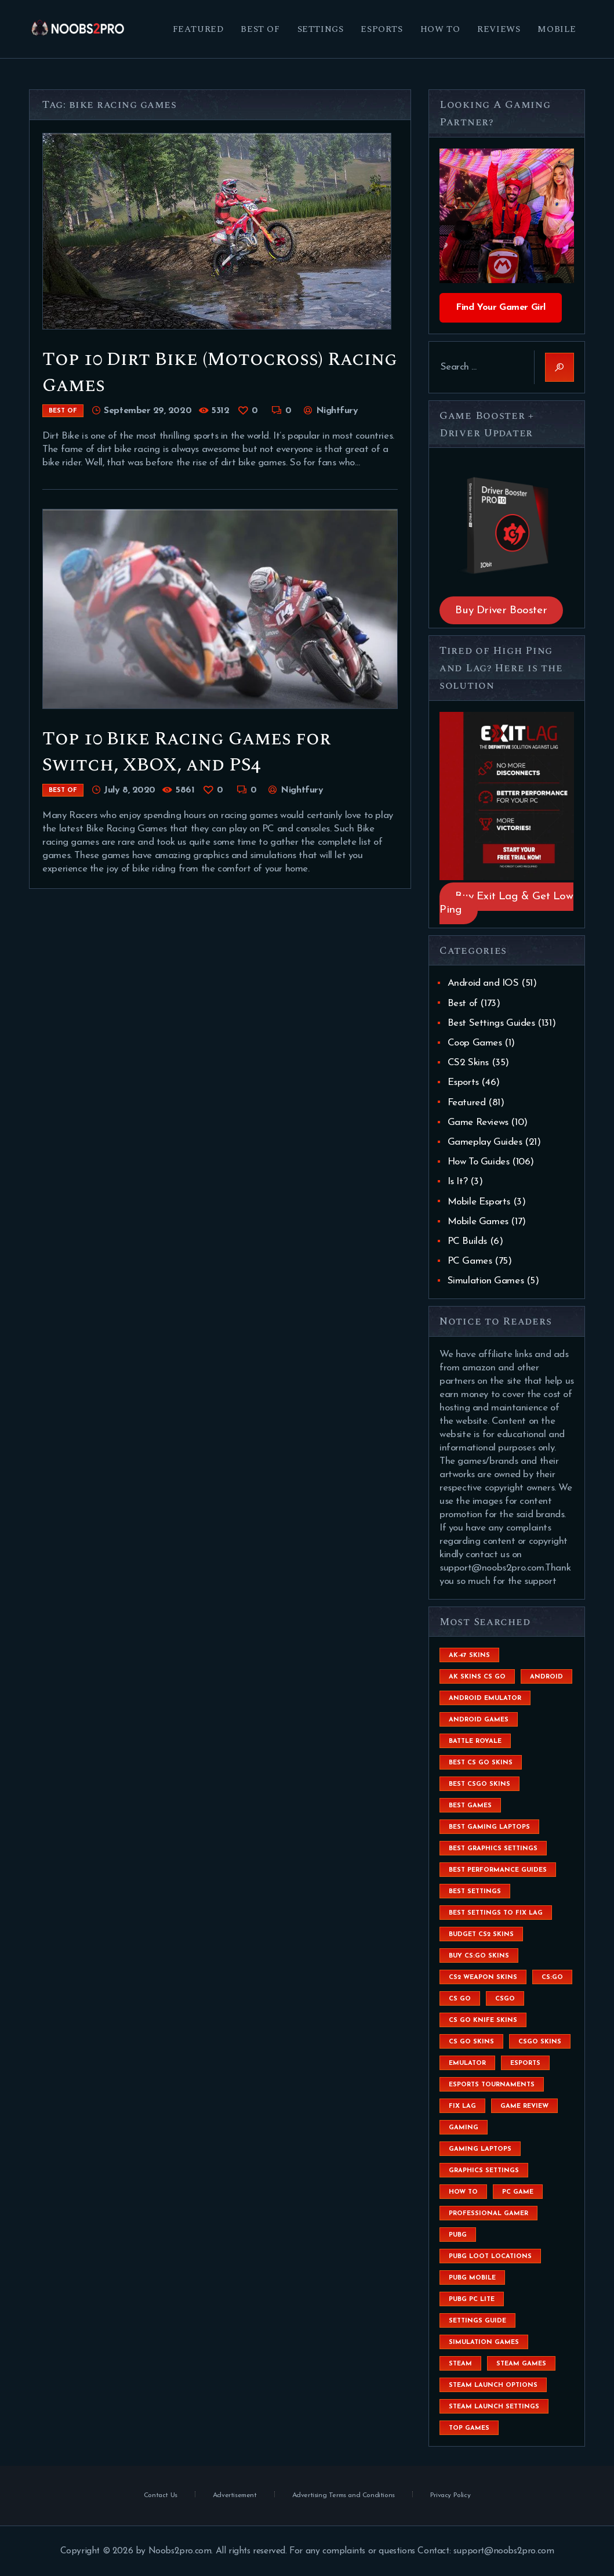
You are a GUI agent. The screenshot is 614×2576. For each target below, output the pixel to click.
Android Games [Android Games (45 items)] (478, 1720)
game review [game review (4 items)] (524, 2106)
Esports (463, 1082)
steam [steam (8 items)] (460, 2364)
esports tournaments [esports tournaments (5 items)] (492, 2085)
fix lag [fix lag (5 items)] (462, 2106)
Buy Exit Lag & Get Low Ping (506, 903)
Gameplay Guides (485, 1142)
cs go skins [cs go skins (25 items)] (471, 2042)
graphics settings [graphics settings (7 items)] (484, 2171)
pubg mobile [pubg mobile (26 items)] (472, 2278)
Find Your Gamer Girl (501, 307)
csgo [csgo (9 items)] (505, 1999)
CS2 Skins (468, 1063)
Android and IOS (483, 983)
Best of (63, 411)
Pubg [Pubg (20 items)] (458, 2235)
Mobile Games (478, 1222)
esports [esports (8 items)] (525, 2063)
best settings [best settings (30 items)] (475, 1891)
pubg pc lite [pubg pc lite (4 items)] (472, 2299)
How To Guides (479, 1162)
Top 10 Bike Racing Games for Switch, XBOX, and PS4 (186, 752)
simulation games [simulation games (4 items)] (484, 2342)
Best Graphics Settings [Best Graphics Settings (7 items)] (493, 1849)
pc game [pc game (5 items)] (517, 2192)
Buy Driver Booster (501, 610)
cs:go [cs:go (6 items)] (552, 1977)
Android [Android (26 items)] (546, 1677)
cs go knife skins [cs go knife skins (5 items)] (483, 2020)
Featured (467, 1103)
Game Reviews (478, 1122)
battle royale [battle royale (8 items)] (475, 1741)
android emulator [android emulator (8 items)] (485, 1698)
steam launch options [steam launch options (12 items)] (493, 2385)
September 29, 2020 (147, 410)
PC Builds (467, 1241)
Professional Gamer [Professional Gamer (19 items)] (488, 2213)
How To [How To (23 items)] (463, 2192)
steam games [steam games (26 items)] (521, 2364)
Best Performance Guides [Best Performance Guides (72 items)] (498, 1870)
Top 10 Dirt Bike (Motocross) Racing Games (219, 372)
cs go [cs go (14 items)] (460, 1999)
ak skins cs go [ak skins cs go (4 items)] (477, 1677)
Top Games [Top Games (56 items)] (469, 2428)
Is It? (458, 1181)
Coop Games (475, 1043)
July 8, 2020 (129, 790)
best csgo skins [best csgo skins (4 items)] (479, 1784)
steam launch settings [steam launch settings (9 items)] (494, 2407)
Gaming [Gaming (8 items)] (463, 2128)
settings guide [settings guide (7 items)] (477, 2321)
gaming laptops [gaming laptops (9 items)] (480, 2149)
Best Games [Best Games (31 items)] (470, 1806)
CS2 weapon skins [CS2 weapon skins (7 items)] (483, 1977)
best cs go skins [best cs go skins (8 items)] (481, 1763)
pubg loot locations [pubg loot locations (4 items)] (490, 2256)
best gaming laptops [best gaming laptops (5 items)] (489, 1827)
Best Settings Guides (491, 1023)
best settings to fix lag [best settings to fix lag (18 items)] (496, 1913)
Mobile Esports (479, 1202)
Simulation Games (486, 1281)
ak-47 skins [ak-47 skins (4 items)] (469, 1655)
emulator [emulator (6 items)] (467, 2063)
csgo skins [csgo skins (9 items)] (539, 2042)
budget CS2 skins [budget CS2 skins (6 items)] (481, 1934)
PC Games (470, 1261)
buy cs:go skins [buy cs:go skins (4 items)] (479, 1956)
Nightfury (335, 410)
